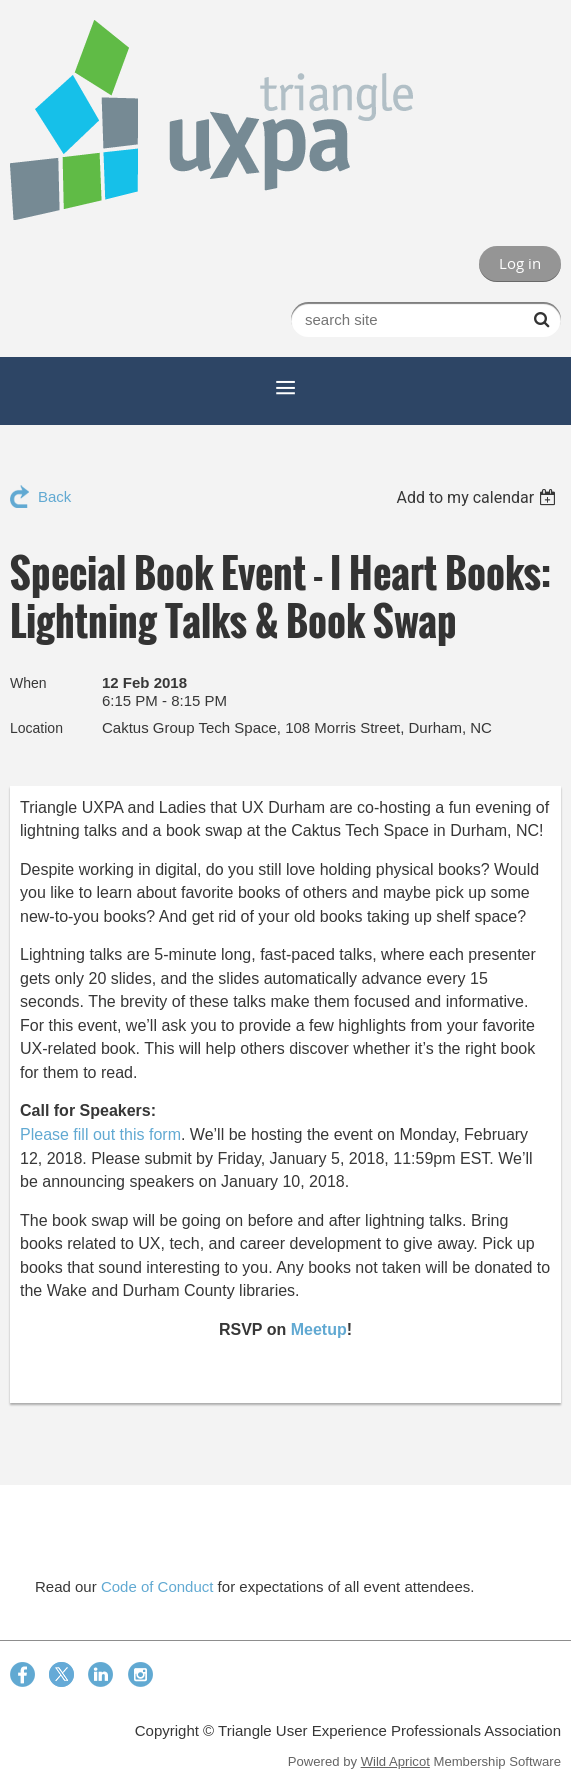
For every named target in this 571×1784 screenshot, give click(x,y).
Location (36, 728)
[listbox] (478, 497)
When (28, 683)
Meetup (319, 1329)
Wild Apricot (395, 1761)
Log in (520, 263)
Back (54, 496)
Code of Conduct (157, 1586)
